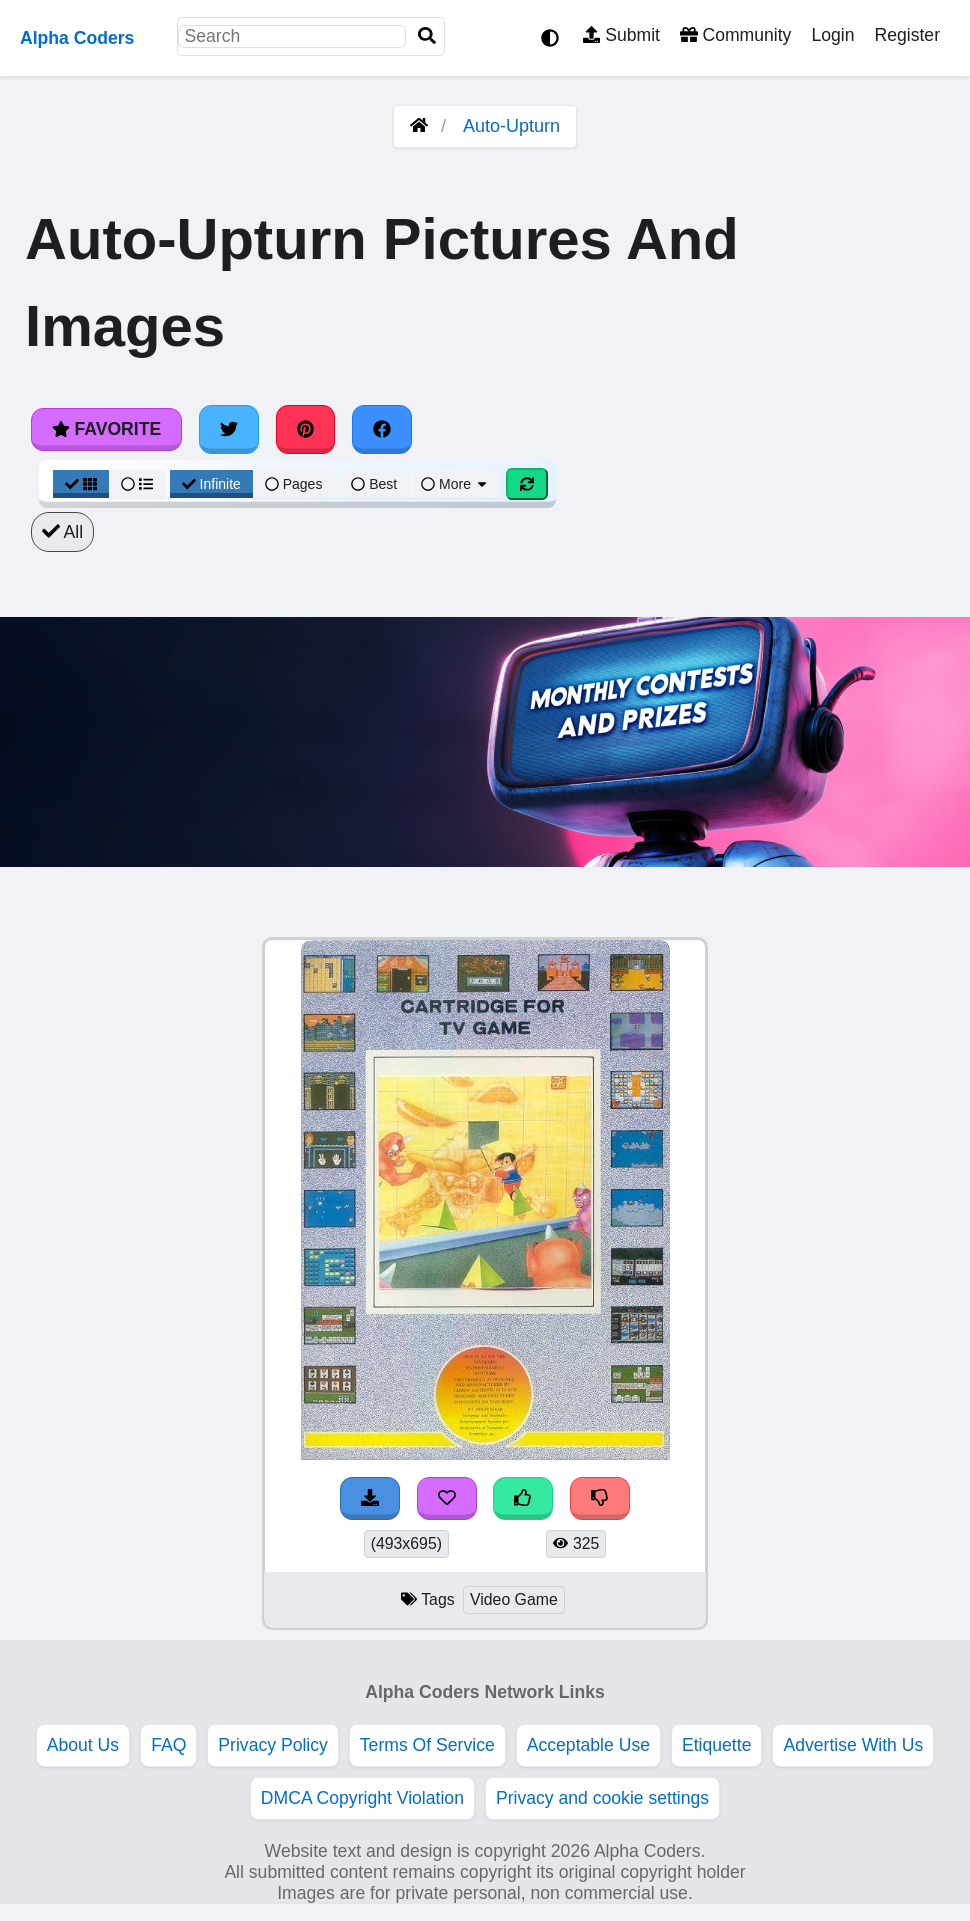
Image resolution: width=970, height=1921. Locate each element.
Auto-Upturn (511, 126)
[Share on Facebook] (382, 429)
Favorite (106, 429)
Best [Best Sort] (374, 484)
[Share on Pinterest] (306, 429)
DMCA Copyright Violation (362, 1798)
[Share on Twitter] (229, 429)
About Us (83, 1745)
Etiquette (716, 1745)
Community (735, 35)
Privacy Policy (273, 1745)
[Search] (427, 36)
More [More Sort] (455, 484)
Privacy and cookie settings (602, 1798)
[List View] (137, 484)
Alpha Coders (77, 38)
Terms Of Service (427, 1745)
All (62, 532)
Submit (621, 35)
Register (907, 35)
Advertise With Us (853, 1745)
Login (832, 35)
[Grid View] (81, 484)
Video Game (514, 1599)
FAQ (168, 1745)
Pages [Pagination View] (294, 484)
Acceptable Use (588, 1745)
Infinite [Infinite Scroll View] (211, 484)
